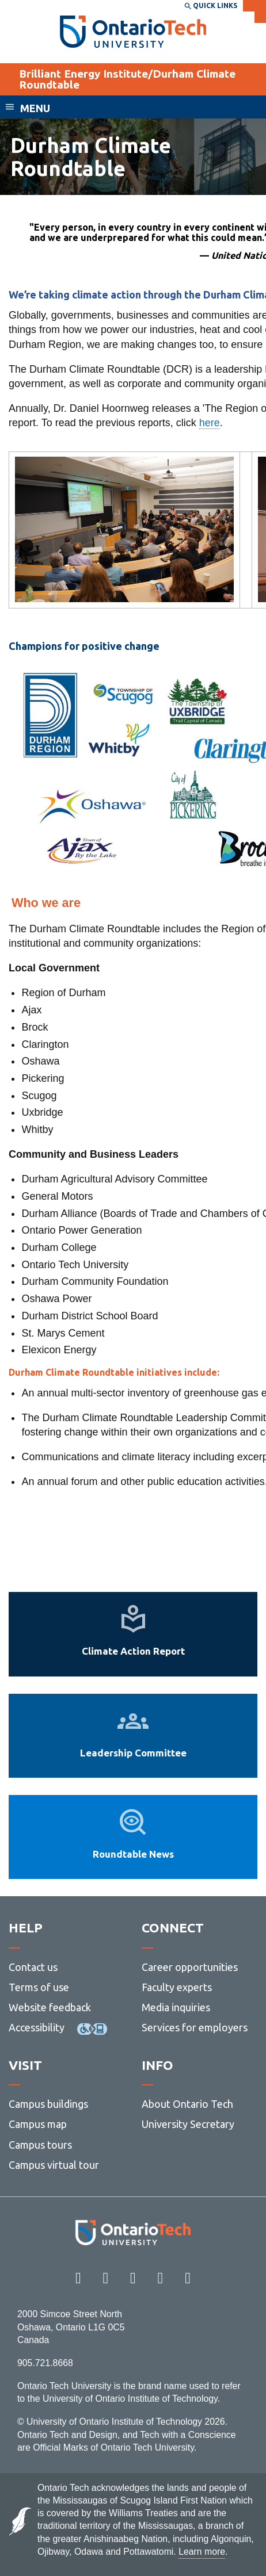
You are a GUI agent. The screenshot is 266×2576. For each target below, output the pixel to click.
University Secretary (188, 2124)
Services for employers (195, 2027)
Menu (35, 108)
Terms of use (39, 1987)
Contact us (33, 1967)
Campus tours (40, 2144)
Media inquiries (176, 2007)
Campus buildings (48, 2104)
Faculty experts (177, 1987)
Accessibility (36, 2027)
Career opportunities (190, 1967)
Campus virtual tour (54, 2165)
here (209, 422)
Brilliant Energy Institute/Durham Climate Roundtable (127, 79)
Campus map (38, 2124)
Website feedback (50, 2007)
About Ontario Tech (187, 2104)
